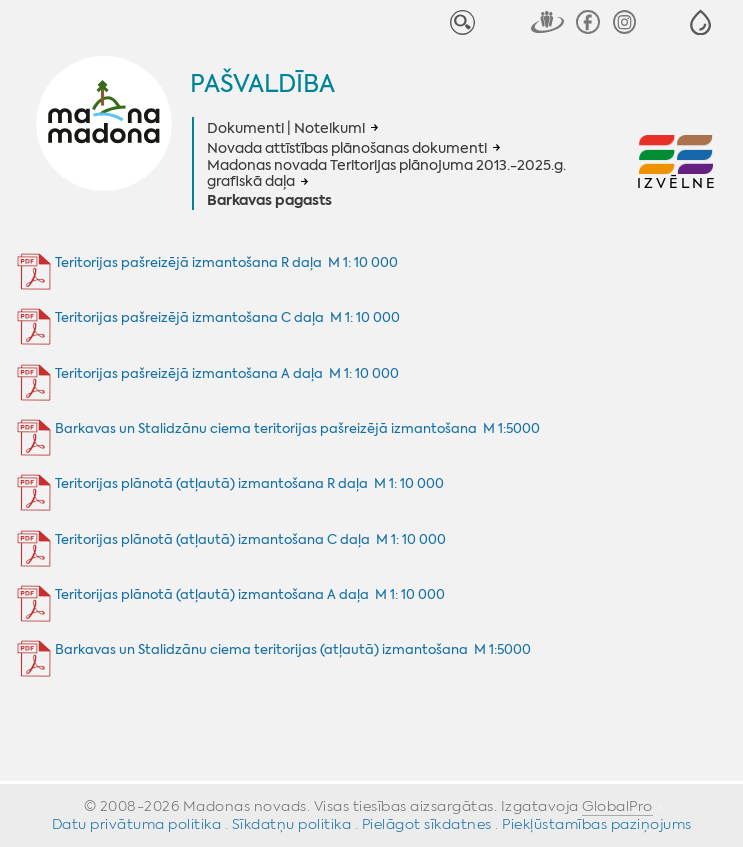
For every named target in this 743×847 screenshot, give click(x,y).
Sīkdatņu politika (292, 824)
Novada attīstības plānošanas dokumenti (347, 148)
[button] (700, 22)
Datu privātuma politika (137, 824)
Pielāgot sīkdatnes (427, 824)
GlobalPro (617, 806)
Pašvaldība (262, 84)
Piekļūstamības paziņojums (597, 824)
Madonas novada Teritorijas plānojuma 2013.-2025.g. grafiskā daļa (386, 173)
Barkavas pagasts (269, 201)
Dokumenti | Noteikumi (286, 128)
